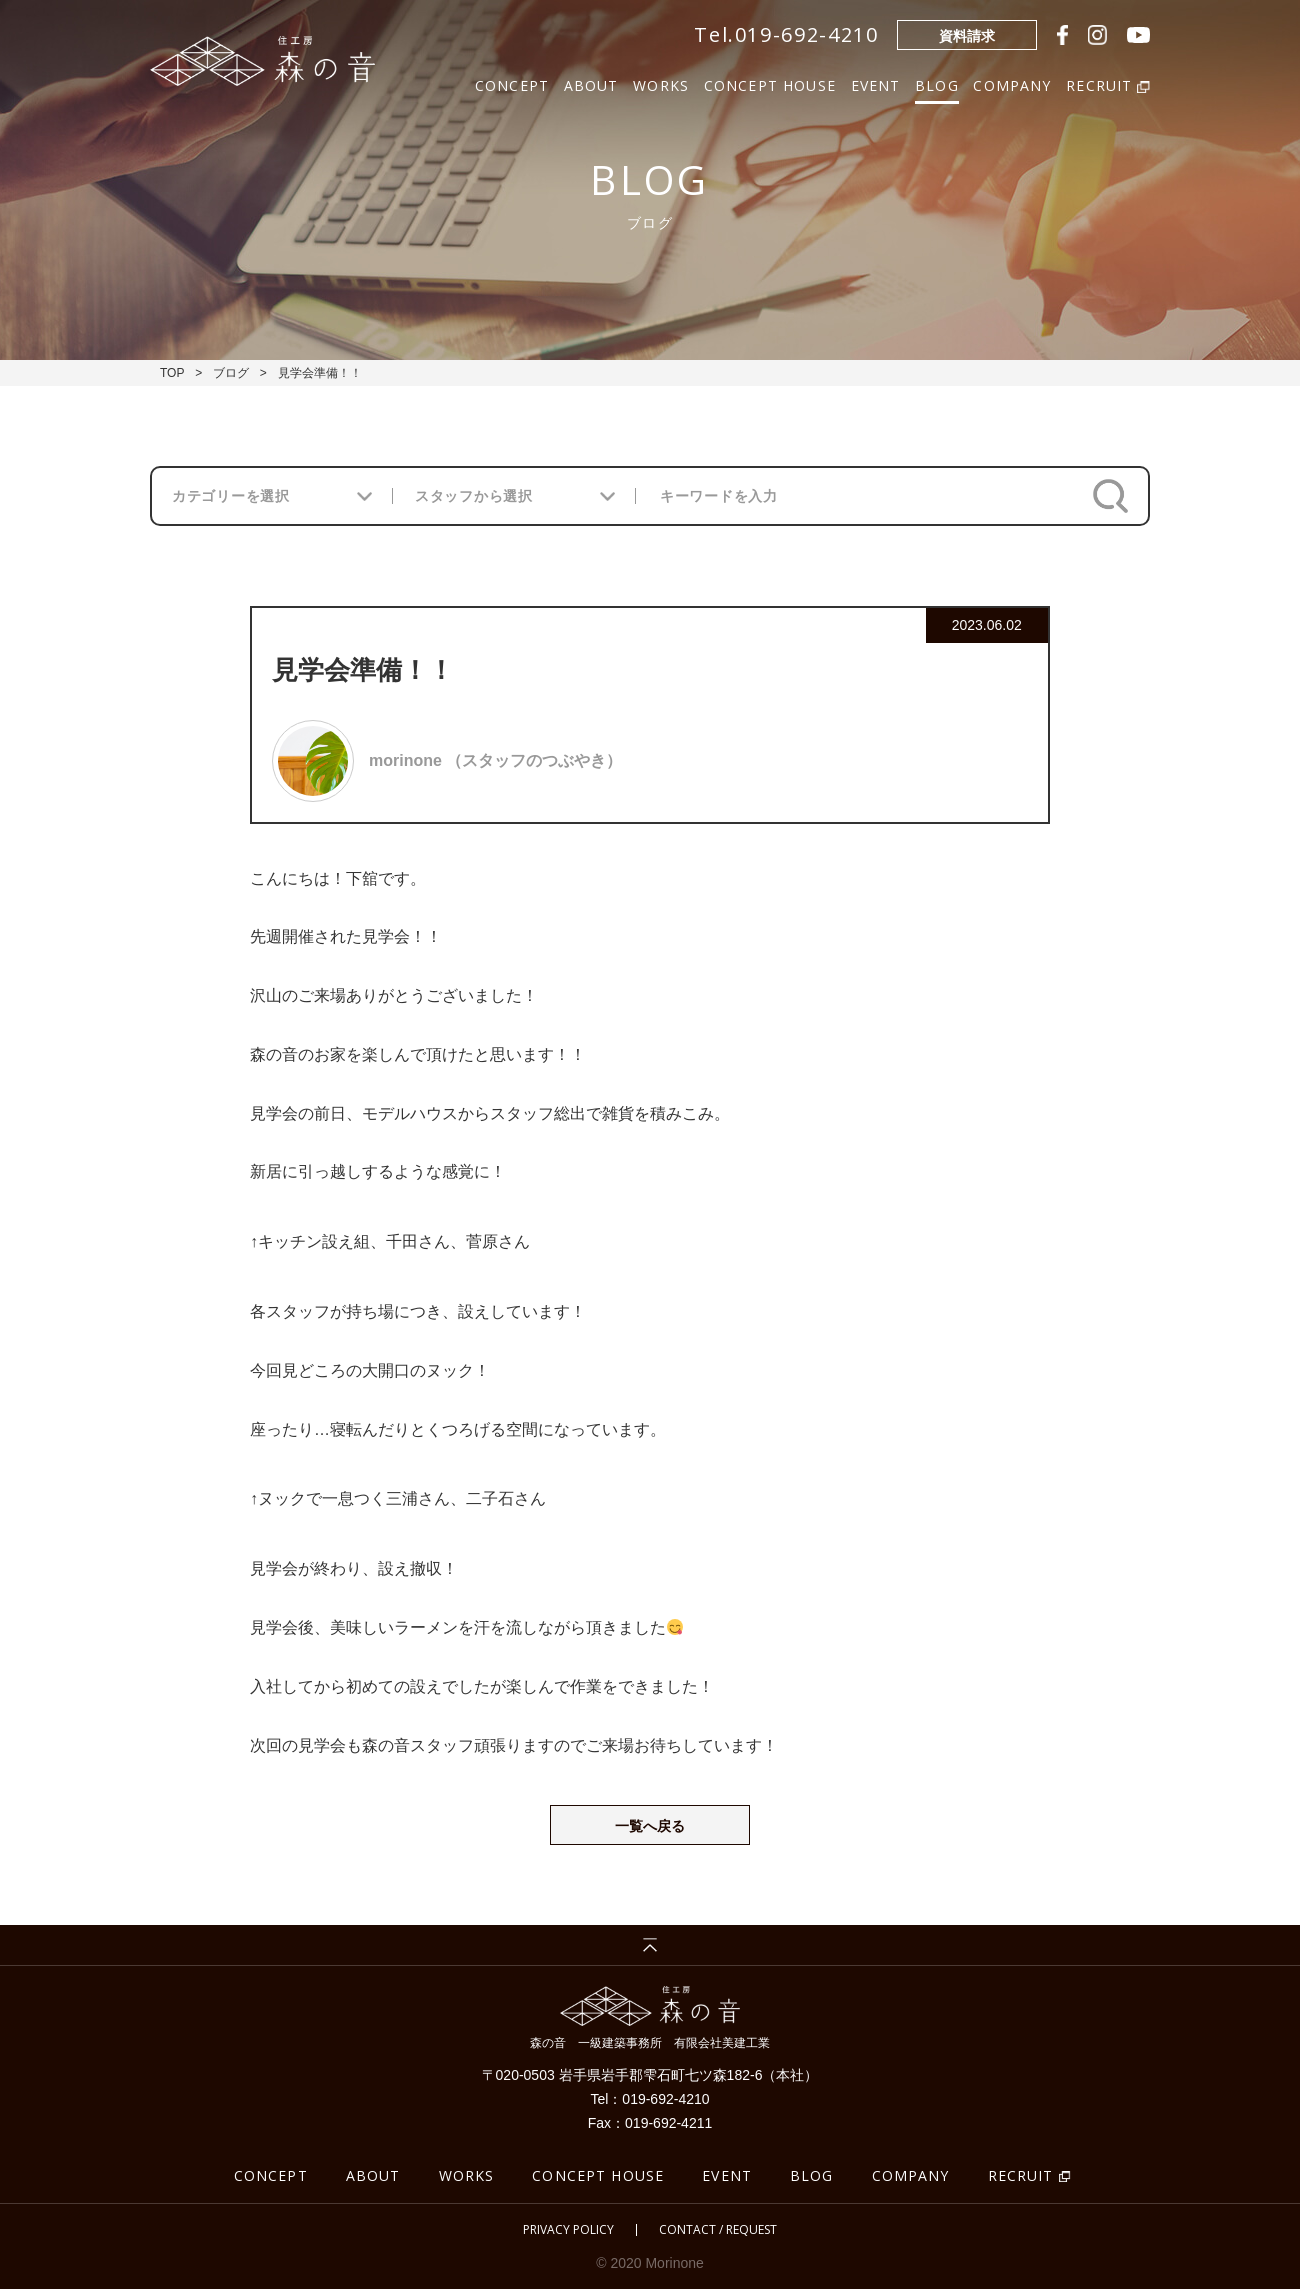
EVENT (876, 83)
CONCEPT (512, 83)
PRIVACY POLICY (568, 2230)
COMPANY (1012, 83)
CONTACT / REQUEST (718, 2230)
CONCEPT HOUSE (770, 83)
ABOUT (591, 83)
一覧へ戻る (650, 1826)
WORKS (661, 83)
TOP (172, 373)
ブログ (231, 373)
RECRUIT (1021, 2175)
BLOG (937, 83)
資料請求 (967, 36)
